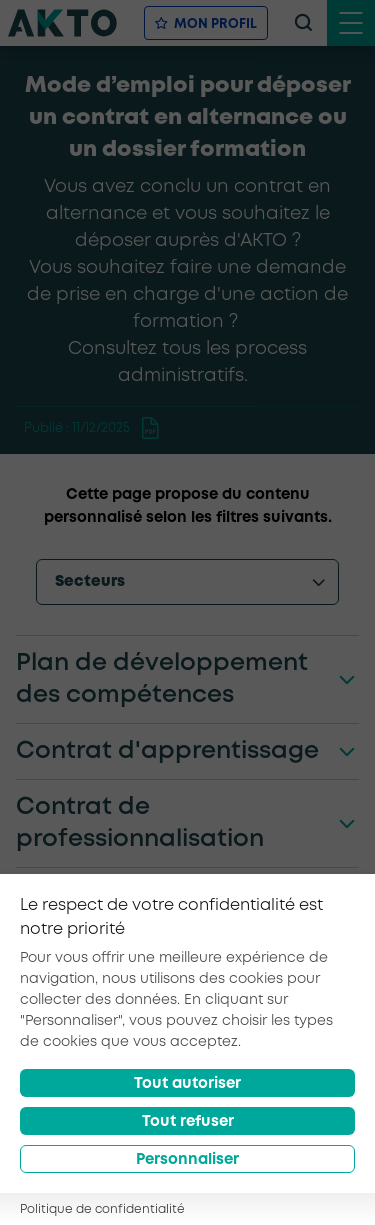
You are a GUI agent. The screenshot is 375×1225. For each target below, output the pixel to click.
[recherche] (303, 23)
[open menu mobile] (351, 23)
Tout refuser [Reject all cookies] (188, 1122)
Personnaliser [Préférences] (187, 1160)
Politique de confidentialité (102, 1209)
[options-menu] (187, 582)
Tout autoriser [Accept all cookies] (187, 1084)
